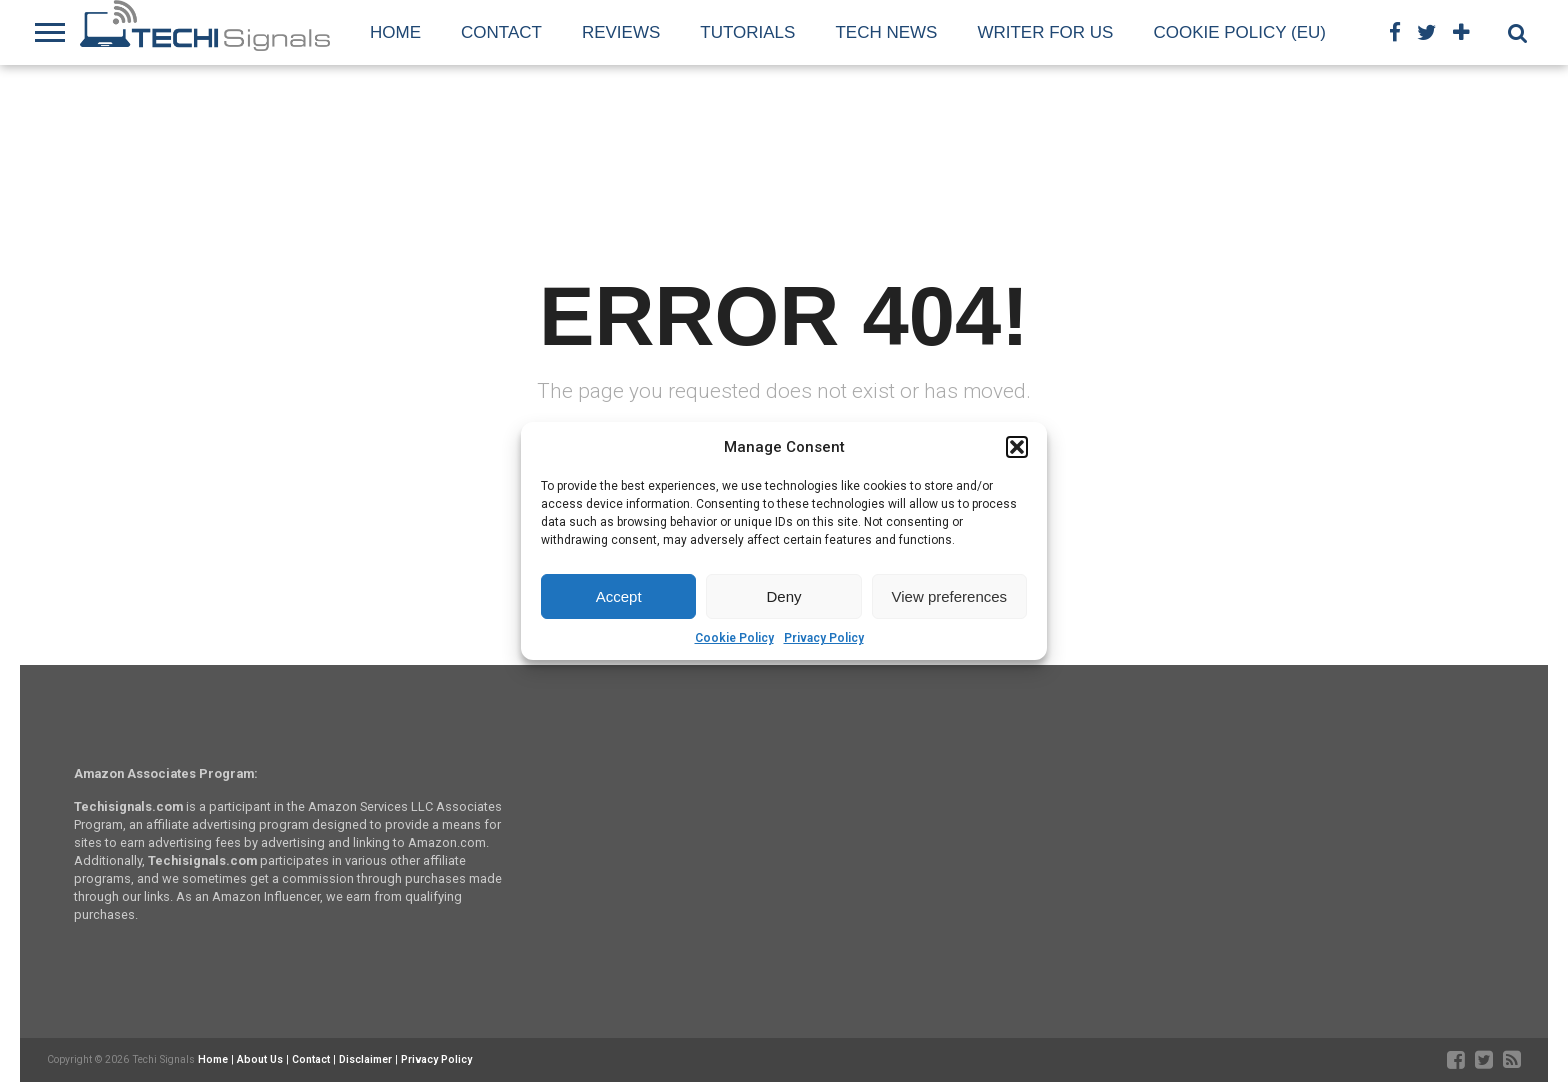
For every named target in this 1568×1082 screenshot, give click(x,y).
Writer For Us (1045, 32)
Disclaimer (365, 1059)
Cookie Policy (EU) (1239, 32)
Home (395, 32)
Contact (501, 32)
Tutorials (747, 32)
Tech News (886, 32)
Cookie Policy (734, 638)
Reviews (621, 32)
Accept (619, 596)
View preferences (950, 596)
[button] (1017, 447)
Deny (783, 596)
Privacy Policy (824, 638)
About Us (260, 1059)
